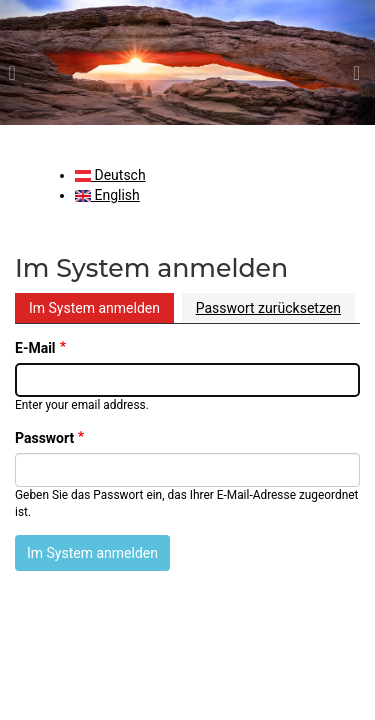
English (107, 195)
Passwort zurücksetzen (268, 308)
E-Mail (35, 348)
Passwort (44, 438)
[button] (28, 62)
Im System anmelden (94, 308)
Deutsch (110, 175)
